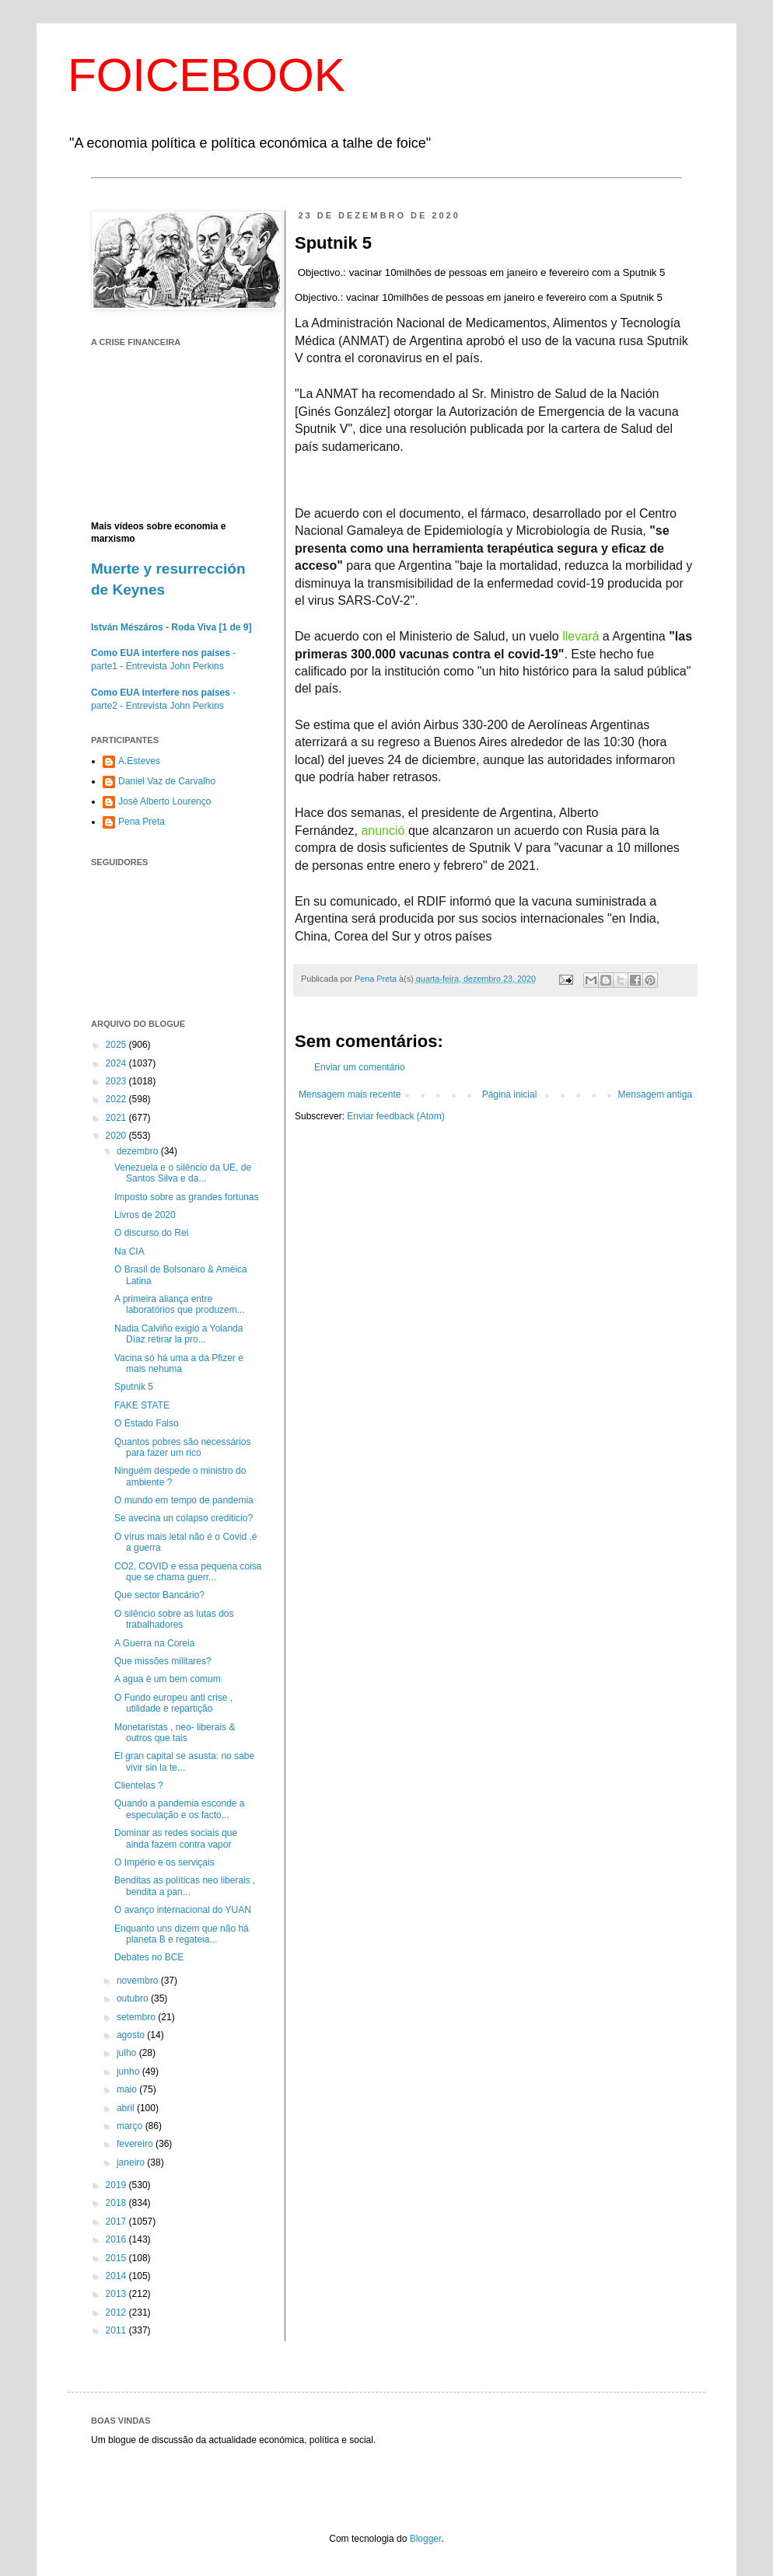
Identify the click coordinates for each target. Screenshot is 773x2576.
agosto (132, 2035)
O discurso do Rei (151, 1232)
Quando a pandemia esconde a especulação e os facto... (179, 1809)
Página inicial (509, 1094)
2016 (117, 2239)
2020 (117, 1135)
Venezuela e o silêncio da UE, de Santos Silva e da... (182, 1173)
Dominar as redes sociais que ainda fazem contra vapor (175, 1838)
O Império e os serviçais (164, 1862)
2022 (117, 1099)
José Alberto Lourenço (164, 801)
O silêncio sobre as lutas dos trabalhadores (173, 1619)
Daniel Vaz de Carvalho (166, 781)
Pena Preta (141, 821)
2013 (117, 2293)
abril (127, 2108)
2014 (117, 2276)
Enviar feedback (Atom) (395, 1116)
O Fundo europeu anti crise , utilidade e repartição (173, 1703)
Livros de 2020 (145, 1214)
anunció (382, 830)
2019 (117, 2185)
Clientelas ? (138, 1785)
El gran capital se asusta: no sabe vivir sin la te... (184, 1761)
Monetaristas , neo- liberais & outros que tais (174, 1733)
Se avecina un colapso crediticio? (183, 1518)
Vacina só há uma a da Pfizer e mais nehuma (178, 1363)
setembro (137, 2017)
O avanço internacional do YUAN (182, 1909)
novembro (139, 1980)
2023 (117, 1081)
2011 (117, 2330)
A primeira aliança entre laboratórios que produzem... (179, 1304)
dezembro (139, 1151)
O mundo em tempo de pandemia (184, 1500)
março (131, 2125)
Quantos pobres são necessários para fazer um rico (182, 1447)
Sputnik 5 (133, 1386)
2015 (117, 2258)
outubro (134, 1998)
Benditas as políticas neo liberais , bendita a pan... (184, 1886)
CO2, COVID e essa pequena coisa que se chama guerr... (187, 1572)
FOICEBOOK (206, 75)
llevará (580, 636)
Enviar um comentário (359, 1067)
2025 (117, 1044)
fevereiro (136, 2143)
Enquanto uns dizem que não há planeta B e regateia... (181, 1934)
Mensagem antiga (655, 1094)
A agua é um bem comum (167, 1679)
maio (128, 2089)
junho (129, 2071)
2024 (117, 1063)
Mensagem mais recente (349, 1094)
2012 (117, 2312)
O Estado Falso (146, 1423)
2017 (117, 2221)
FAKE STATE (142, 1405)
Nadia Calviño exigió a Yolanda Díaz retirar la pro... (178, 1334)
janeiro (132, 2162)
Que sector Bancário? (159, 1595)
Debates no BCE (149, 1957)
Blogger (426, 2538)
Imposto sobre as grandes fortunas (186, 1197)
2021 (117, 1117)
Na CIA (129, 1251)
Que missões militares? (163, 1661)
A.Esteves (139, 761)
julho (128, 2052)
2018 (117, 2202)
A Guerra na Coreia (154, 1643)
